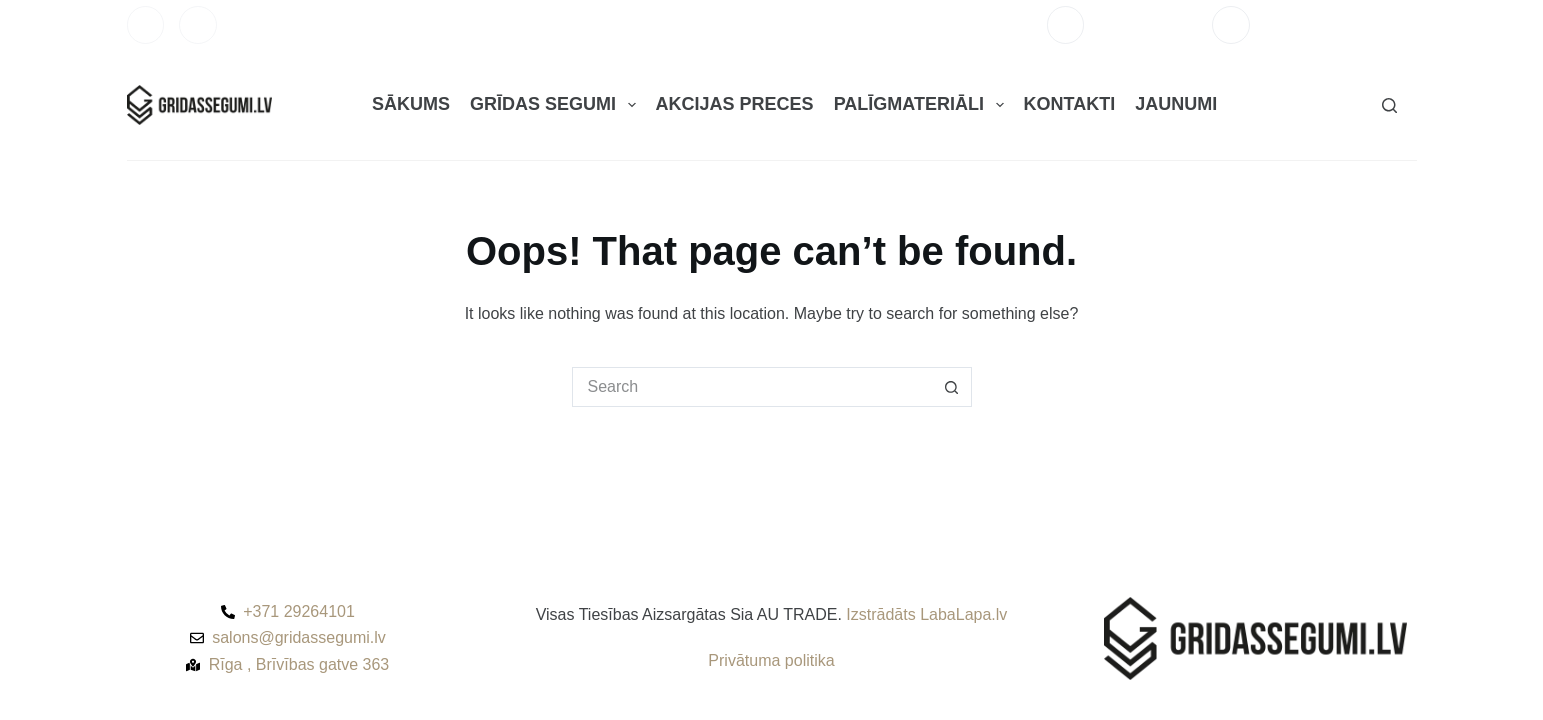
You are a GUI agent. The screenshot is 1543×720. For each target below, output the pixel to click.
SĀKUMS (411, 104)
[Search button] (952, 387)
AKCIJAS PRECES (735, 104)
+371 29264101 (1148, 24)
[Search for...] (752, 387)
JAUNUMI (1176, 104)
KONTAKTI (1070, 104)
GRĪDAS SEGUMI (557, 105)
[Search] (1389, 105)
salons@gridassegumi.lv (1341, 24)
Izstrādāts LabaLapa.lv (926, 614)
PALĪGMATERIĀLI (923, 105)
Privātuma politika (771, 660)
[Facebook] (146, 25)
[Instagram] (198, 25)
